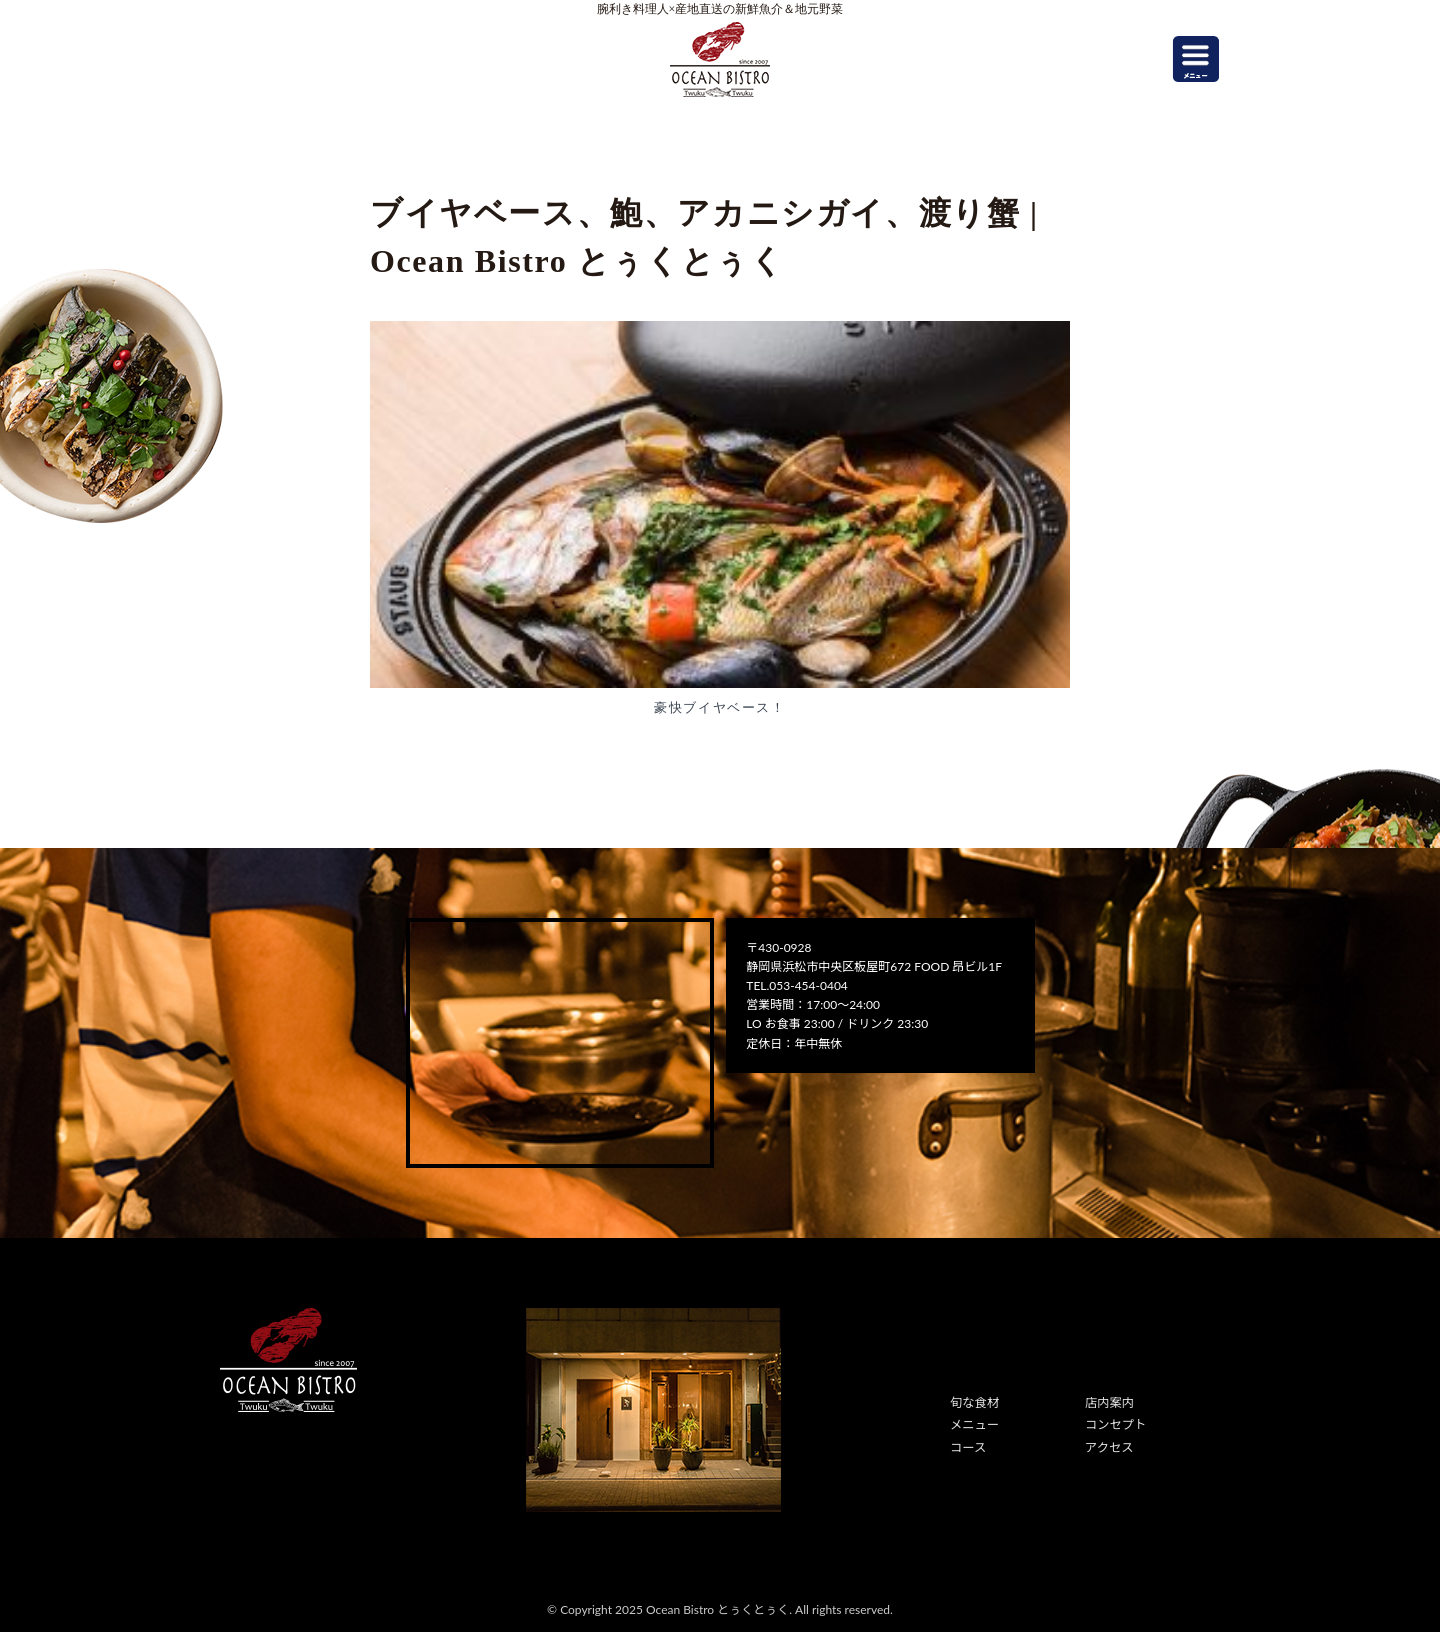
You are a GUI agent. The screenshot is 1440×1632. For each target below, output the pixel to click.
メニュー (974, 1424)
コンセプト (1115, 1424)
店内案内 (1109, 1402)
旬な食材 (974, 1402)
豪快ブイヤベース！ (719, 707)
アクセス (1108, 1446)
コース (967, 1446)
